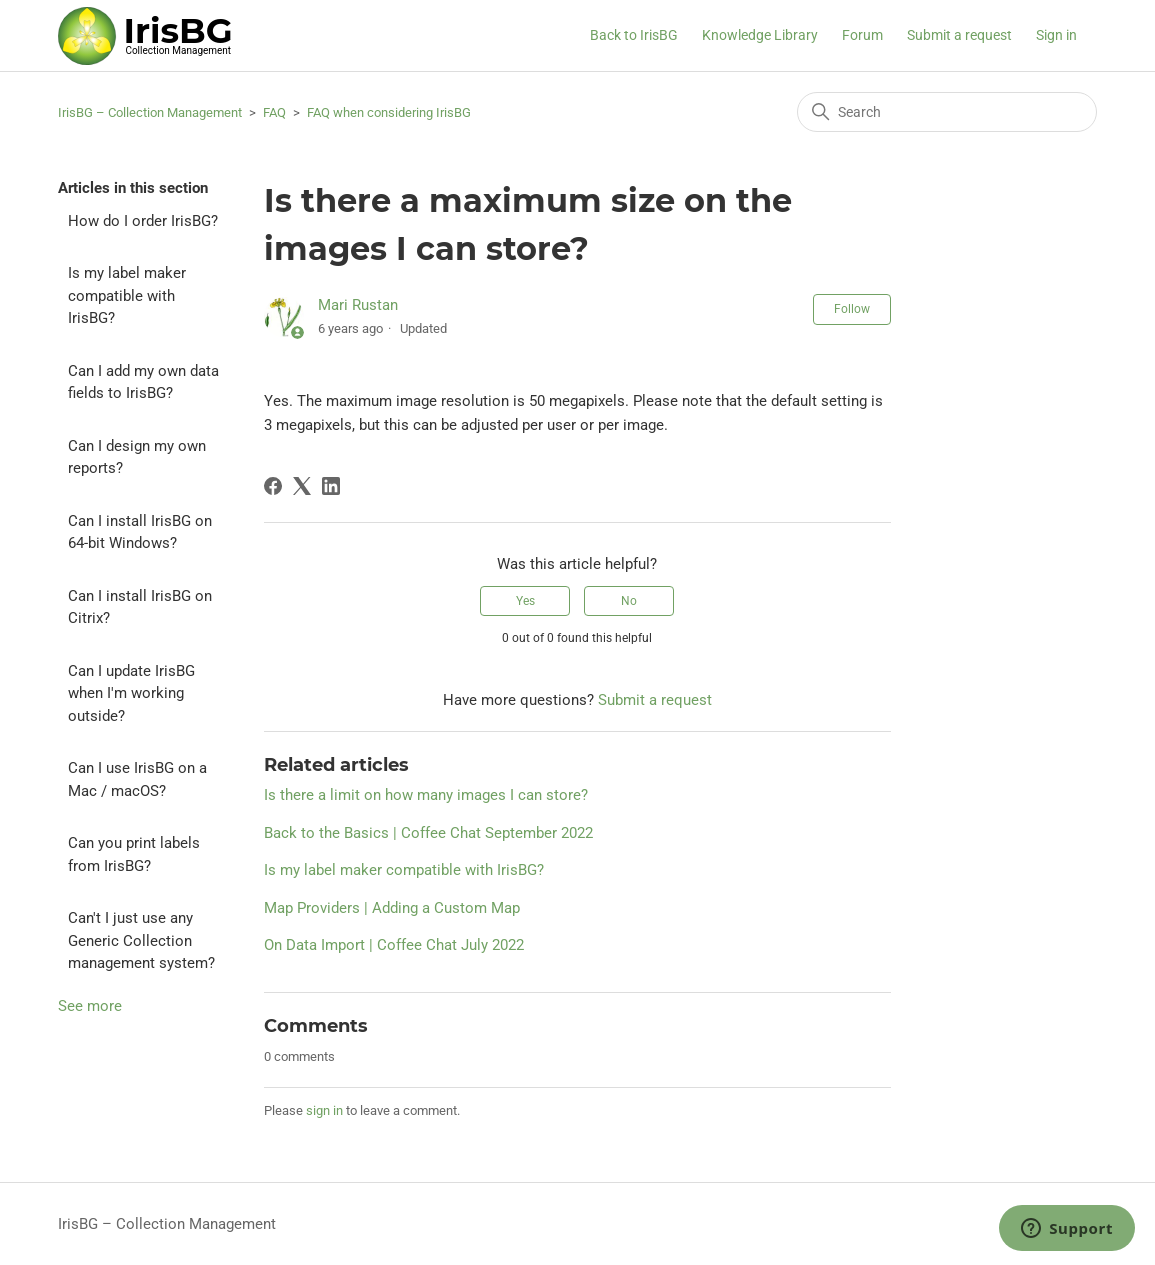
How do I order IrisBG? (143, 221)
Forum (862, 35)
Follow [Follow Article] (852, 309)
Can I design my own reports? (137, 457)
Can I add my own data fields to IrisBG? (143, 382)
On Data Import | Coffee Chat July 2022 (394, 945)
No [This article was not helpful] (629, 601)
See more (90, 1006)
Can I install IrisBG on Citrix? (140, 607)
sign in (324, 1110)
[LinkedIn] (331, 486)
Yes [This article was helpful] (525, 601)
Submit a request (959, 35)
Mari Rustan (358, 305)
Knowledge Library (760, 35)
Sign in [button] (1056, 35)
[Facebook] (273, 486)
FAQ (274, 112)
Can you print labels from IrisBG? (134, 854)
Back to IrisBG (634, 35)
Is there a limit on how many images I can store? (426, 795)
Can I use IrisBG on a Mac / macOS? (137, 779)
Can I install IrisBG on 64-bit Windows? (140, 532)
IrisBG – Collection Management (150, 112)
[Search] (947, 112)
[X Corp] (302, 486)
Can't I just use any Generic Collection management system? (141, 940)
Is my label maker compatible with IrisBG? (127, 295)
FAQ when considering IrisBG (389, 112)
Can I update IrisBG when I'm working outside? (131, 693)
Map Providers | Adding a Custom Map (392, 908)
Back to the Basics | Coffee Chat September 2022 (428, 833)
